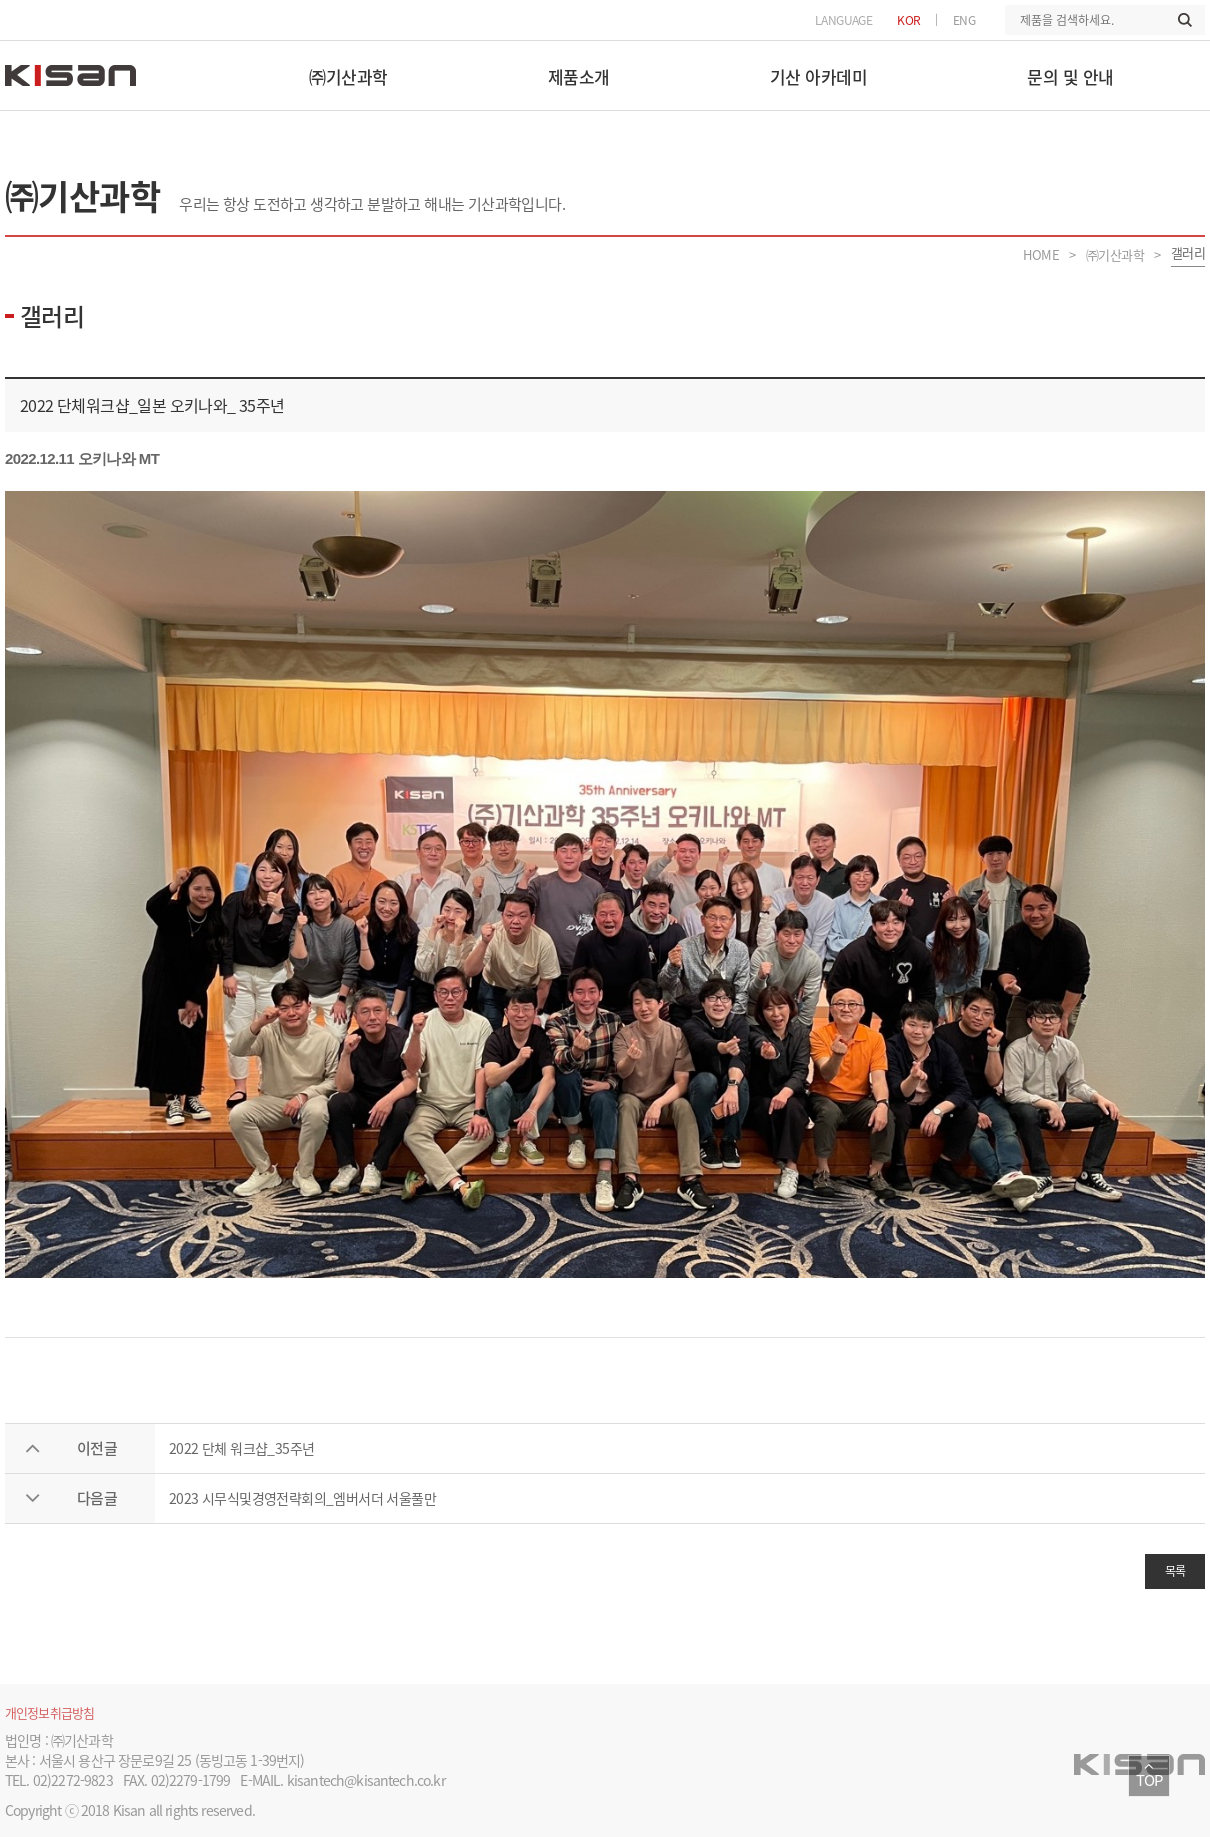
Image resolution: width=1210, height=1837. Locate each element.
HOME (1041, 254)
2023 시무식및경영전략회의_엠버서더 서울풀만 (302, 1498)
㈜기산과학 (1115, 254)
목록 (1175, 1571)
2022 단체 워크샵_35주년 (241, 1448)
